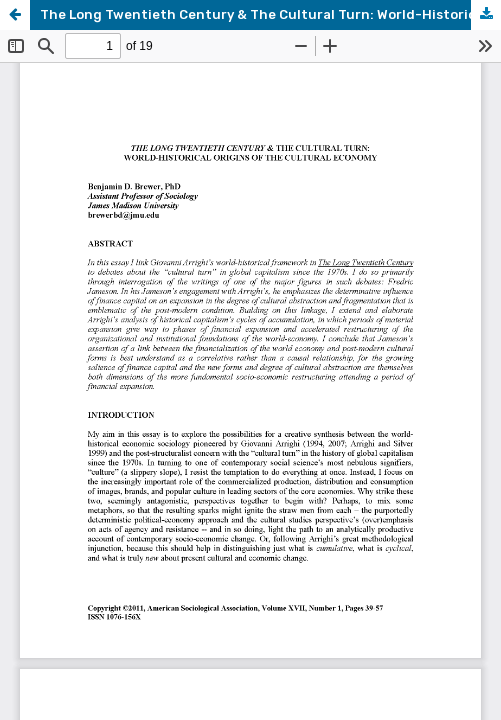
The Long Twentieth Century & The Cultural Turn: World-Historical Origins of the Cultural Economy (270, 14)
